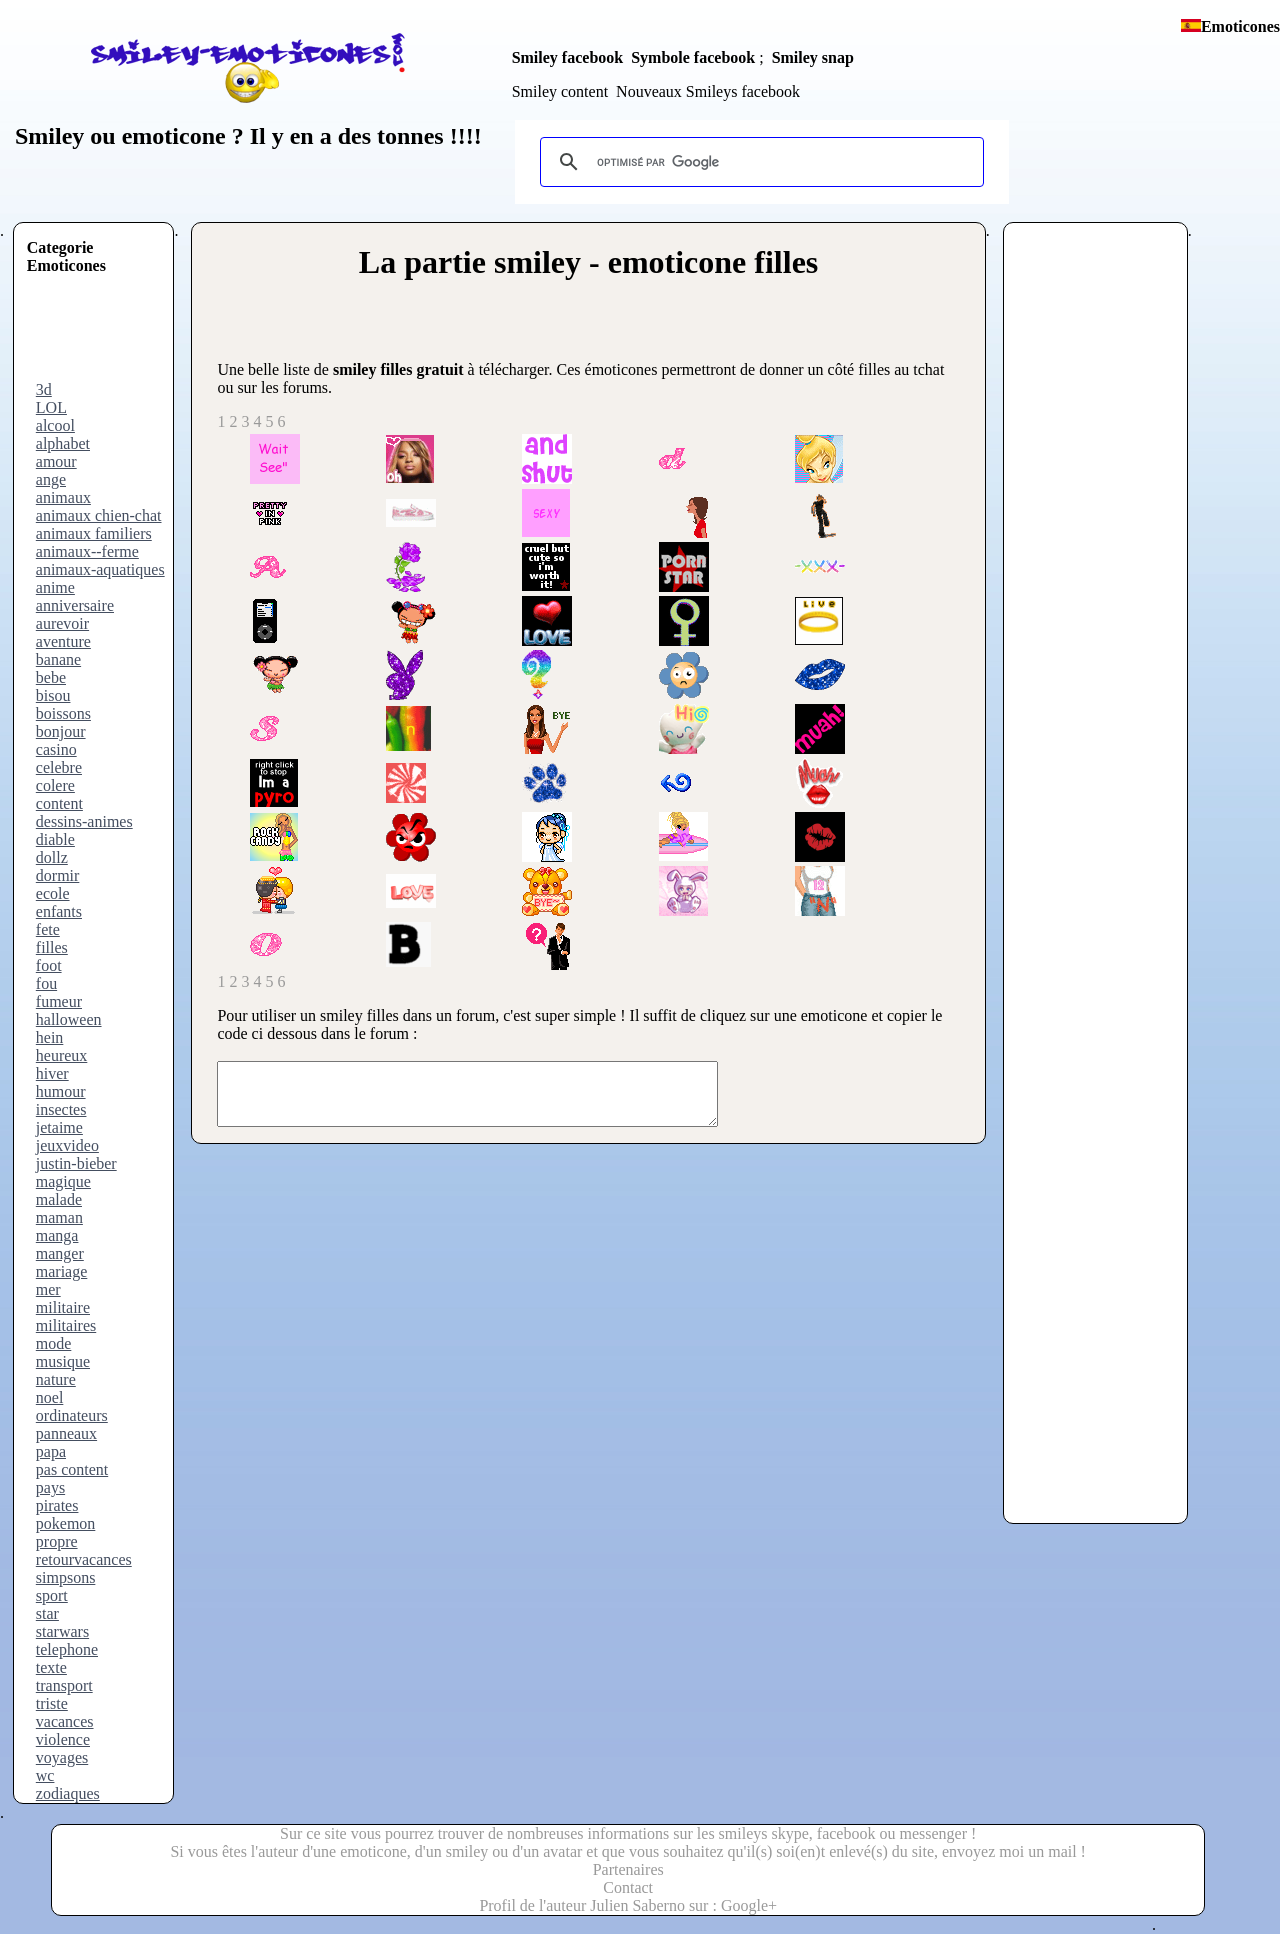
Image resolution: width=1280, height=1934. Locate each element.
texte (51, 1667)
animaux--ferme (87, 551)
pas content (72, 1469)
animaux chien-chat (99, 515)
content (59, 803)
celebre (59, 767)
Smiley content (560, 91)
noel (50, 1397)
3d (44, 389)
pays (50, 1487)
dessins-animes (84, 821)
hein (50, 1037)
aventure (63, 641)
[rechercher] (759, 162)
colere (55, 785)
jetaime (59, 1127)
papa (51, 1451)
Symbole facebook (693, 57)
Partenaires (628, 1869)
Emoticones (1240, 26)
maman (59, 1217)
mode (54, 1343)
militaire (63, 1307)
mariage (62, 1271)
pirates (57, 1505)
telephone (67, 1649)
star (47, 1613)
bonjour (61, 731)
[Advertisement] (107, 336)
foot (49, 965)
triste (52, 1703)
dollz (52, 857)
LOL (51, 407)
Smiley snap (813, 57)
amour (56, 461)
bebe (51, 677)
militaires (66, 1325)
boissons (63, 713)
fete (48, 929)
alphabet (63, 443)
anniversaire (75, 605)
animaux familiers (94, 533)
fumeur (59, 1001)
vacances (65, 1721)
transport (64, 1685)
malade (59, 1199)
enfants (59, 911)
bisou (53, 695)
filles (52, 947)
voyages (62, 1757)
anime (55, 587)
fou (46, 983)
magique (63, 1181)
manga (57, 1235)
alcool (55, 425)
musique (63, 1361)
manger (60, 1253)
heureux (62, 1055)
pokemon (66, 1523)
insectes (61, 1109)
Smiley (49, 136)
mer (48, 1289)
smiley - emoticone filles (656, 262)
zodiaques (68, 1793)
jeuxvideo (67, 1145)
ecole (53, 893)
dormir (58, 875)
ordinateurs (72, 1415)
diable (55, 839)
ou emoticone (154, 136)
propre (57, 1541)
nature (56, 1379)
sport (52, 1595)
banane (58, 659)
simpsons (66, 1577)
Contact (628, 1887)
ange (51, 479)
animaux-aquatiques (100, 569)
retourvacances (84, 1559)
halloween (69, 1019)
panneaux (66, 1433)
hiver (52, 1073)
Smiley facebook (568, 57)
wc (45, 1775)
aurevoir (62, 623)
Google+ (749, 1905)
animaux (63, 497)
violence (63, 1739)
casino (56, 749)
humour (61, 1091)
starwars (62, 1631)
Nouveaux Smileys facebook (708, 91)
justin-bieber (76, 1163)
